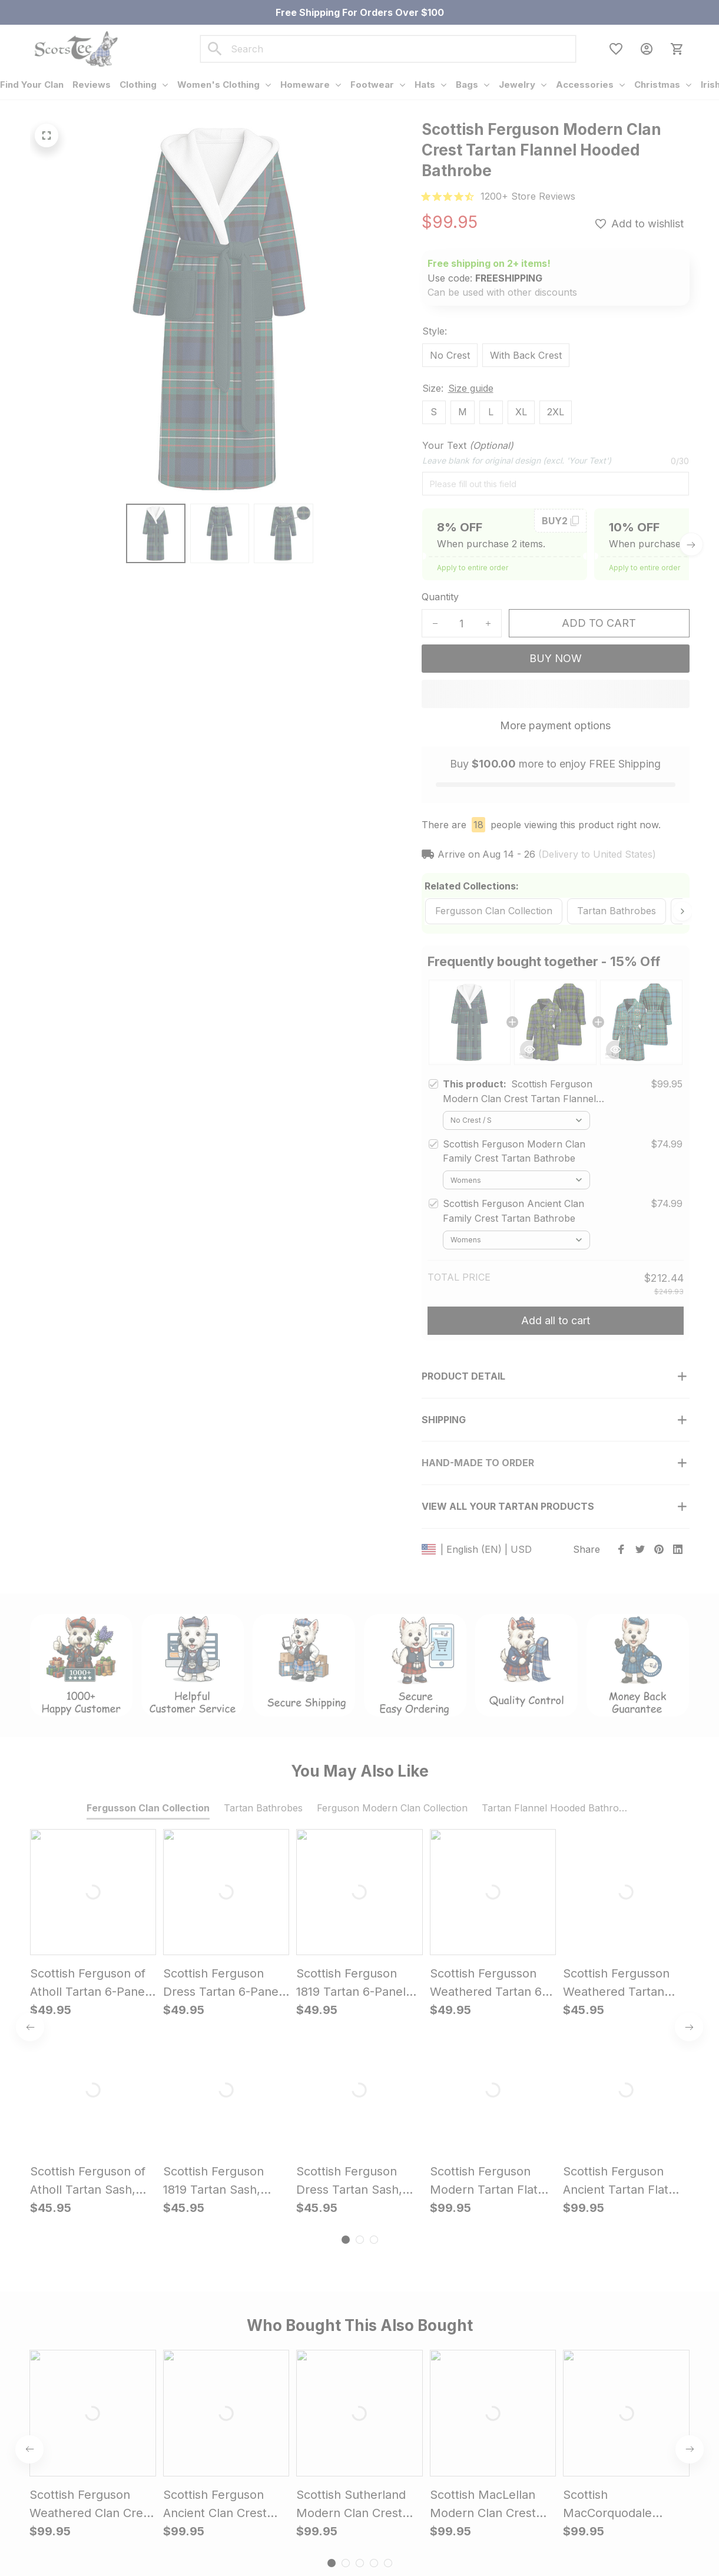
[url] (528, 196)
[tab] (345, 1844)
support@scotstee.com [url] (139, 2468)
